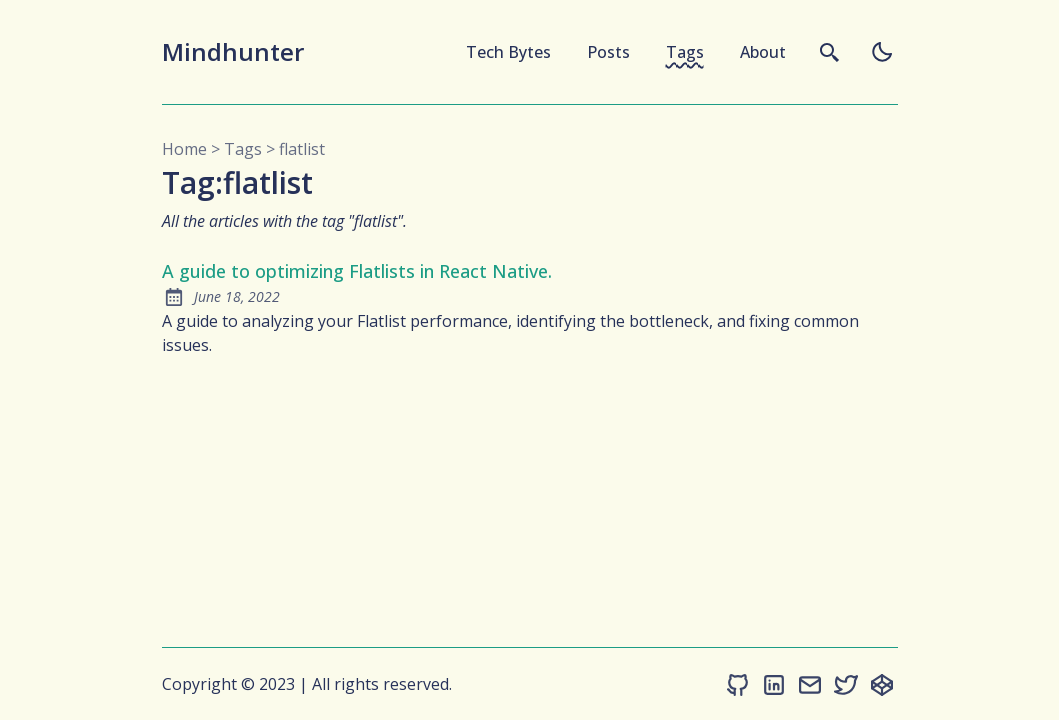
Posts (608, 52)
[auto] (882, 52)
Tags (685, 52)
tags (243, 149)
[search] (830, 52)
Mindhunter (233, 51)
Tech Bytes (508, 52)
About (763, 52)
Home (184, 149)
